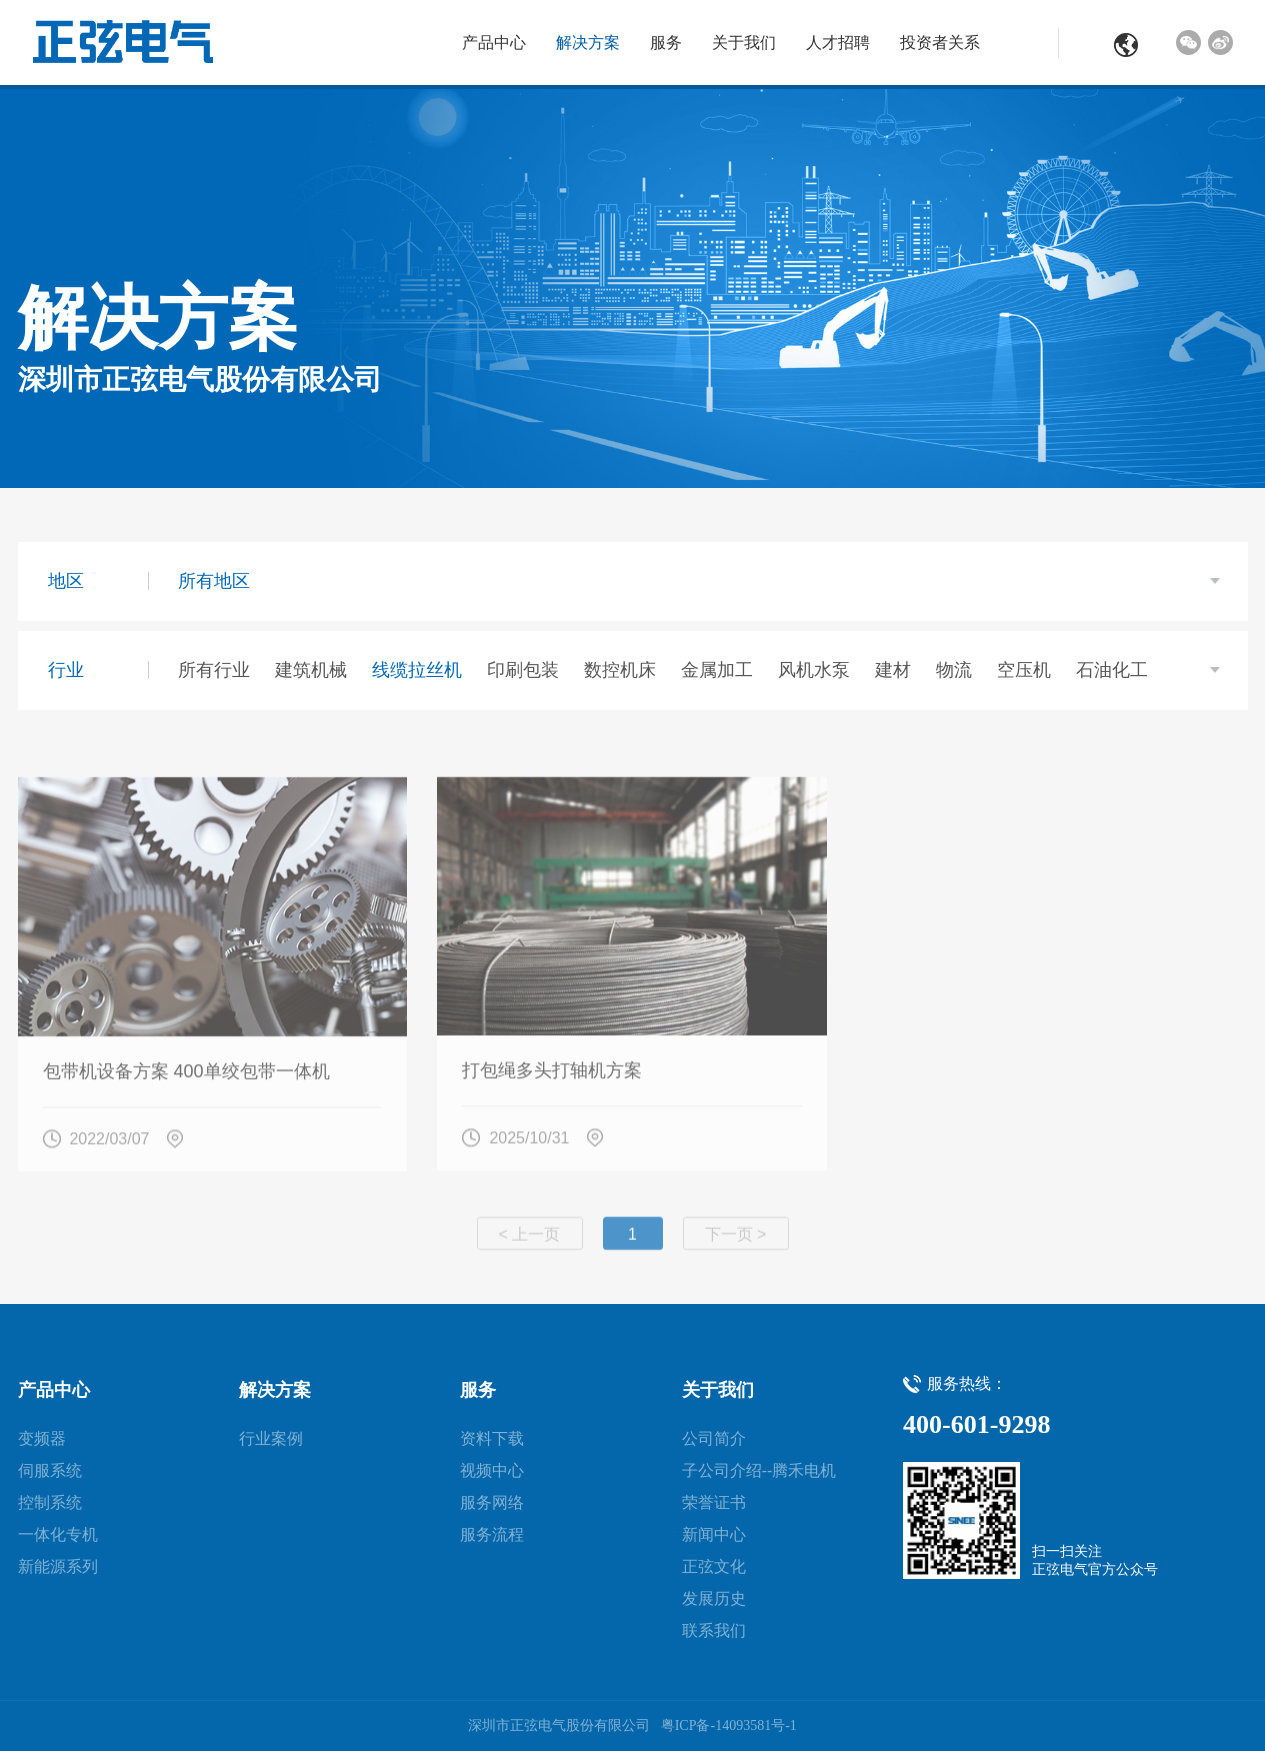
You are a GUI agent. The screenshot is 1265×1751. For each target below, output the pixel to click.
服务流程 (492, 1534)
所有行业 (214, 670)
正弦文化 (714, 1566)
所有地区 (214, 581)
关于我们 (744, 42)
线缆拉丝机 (417, 670)
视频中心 (492, 1470)
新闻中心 (714, 1534)
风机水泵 (814, 670)
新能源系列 (58, 1566)
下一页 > (736, 1242)
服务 (666, 42)
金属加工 (717, 670)
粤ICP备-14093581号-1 (729, 1725)
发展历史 (714, 1598)
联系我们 (714, 1630)
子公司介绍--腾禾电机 (759, 1470)
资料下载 (492, 1438)
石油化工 (1112, 670)
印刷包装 (523, 670)
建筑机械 (311, 670)
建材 (893, 670)
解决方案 (588, 42)
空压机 (1024, 670)
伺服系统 (50, 1470)
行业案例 (271, 1438)
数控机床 (620, 670)
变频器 (42, 1438)
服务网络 (492, 1502)
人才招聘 (838, 42)
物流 (954, 670)
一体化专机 (58, 1534)
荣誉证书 (714, 1502)
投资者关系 (940, 42)
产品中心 (494, 42)
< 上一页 (530, 1242)
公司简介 (714, 1438)
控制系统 (50, 1502)
